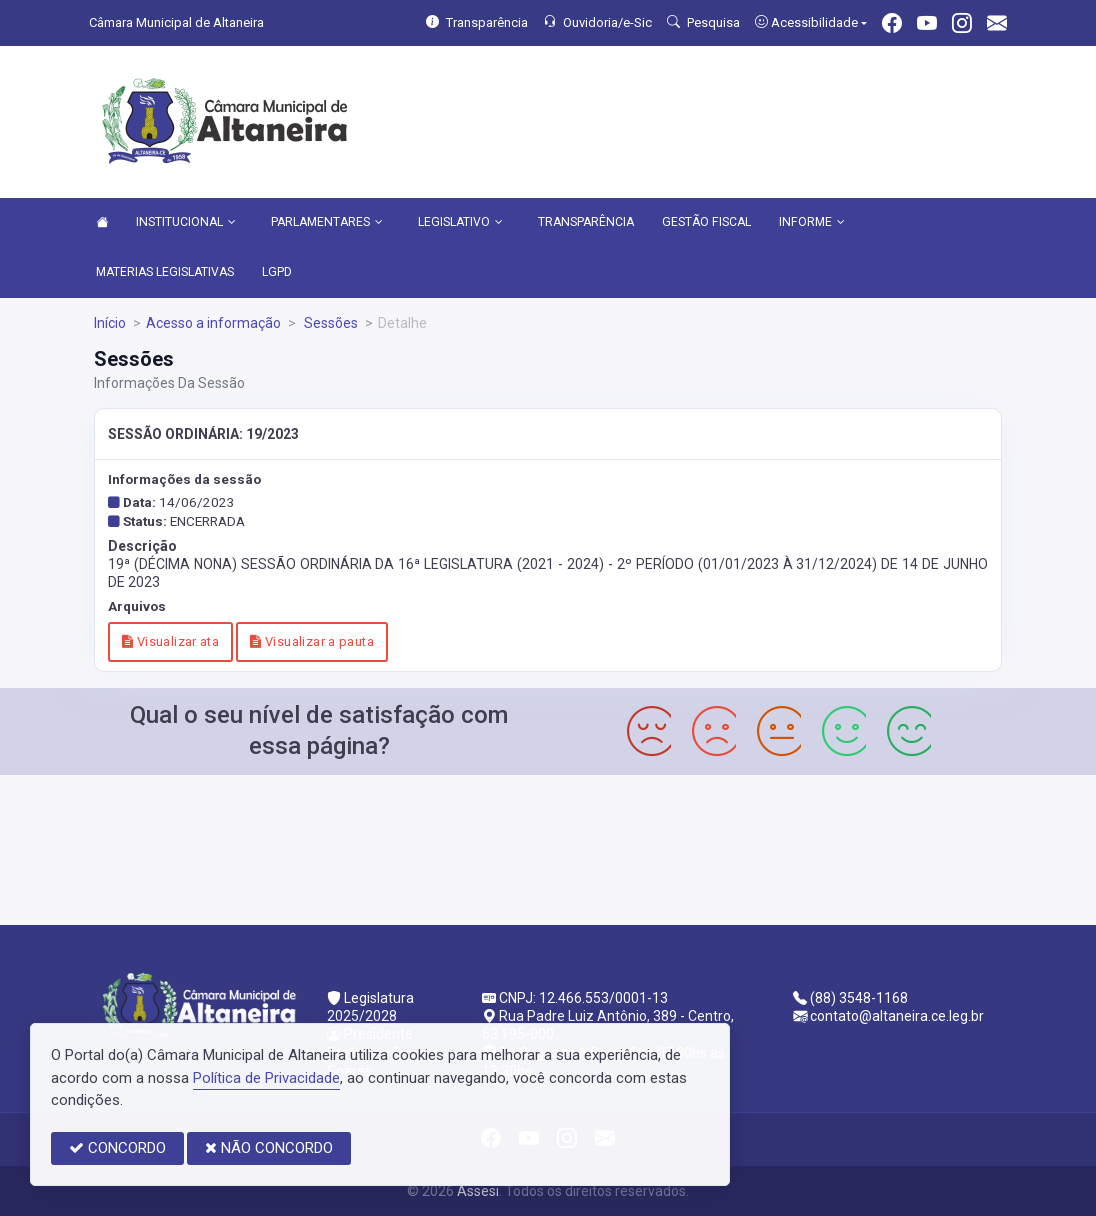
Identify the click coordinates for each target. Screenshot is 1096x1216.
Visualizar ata (170, 641)
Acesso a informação (213, 323)
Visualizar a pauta (312, 641)
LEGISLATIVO (460, 223)
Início (110, 323)
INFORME (812, 223)
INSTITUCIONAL (186, 223)
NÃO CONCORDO (269, 1148)
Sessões (329, 323)
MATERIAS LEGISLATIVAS (165, 272)
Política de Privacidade (266, 1078)
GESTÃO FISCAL (706, 222)
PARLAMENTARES (327, 223)
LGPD (277, 272)
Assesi (478, 1191)
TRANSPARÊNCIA (586, 222)
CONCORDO (117, 1148)
